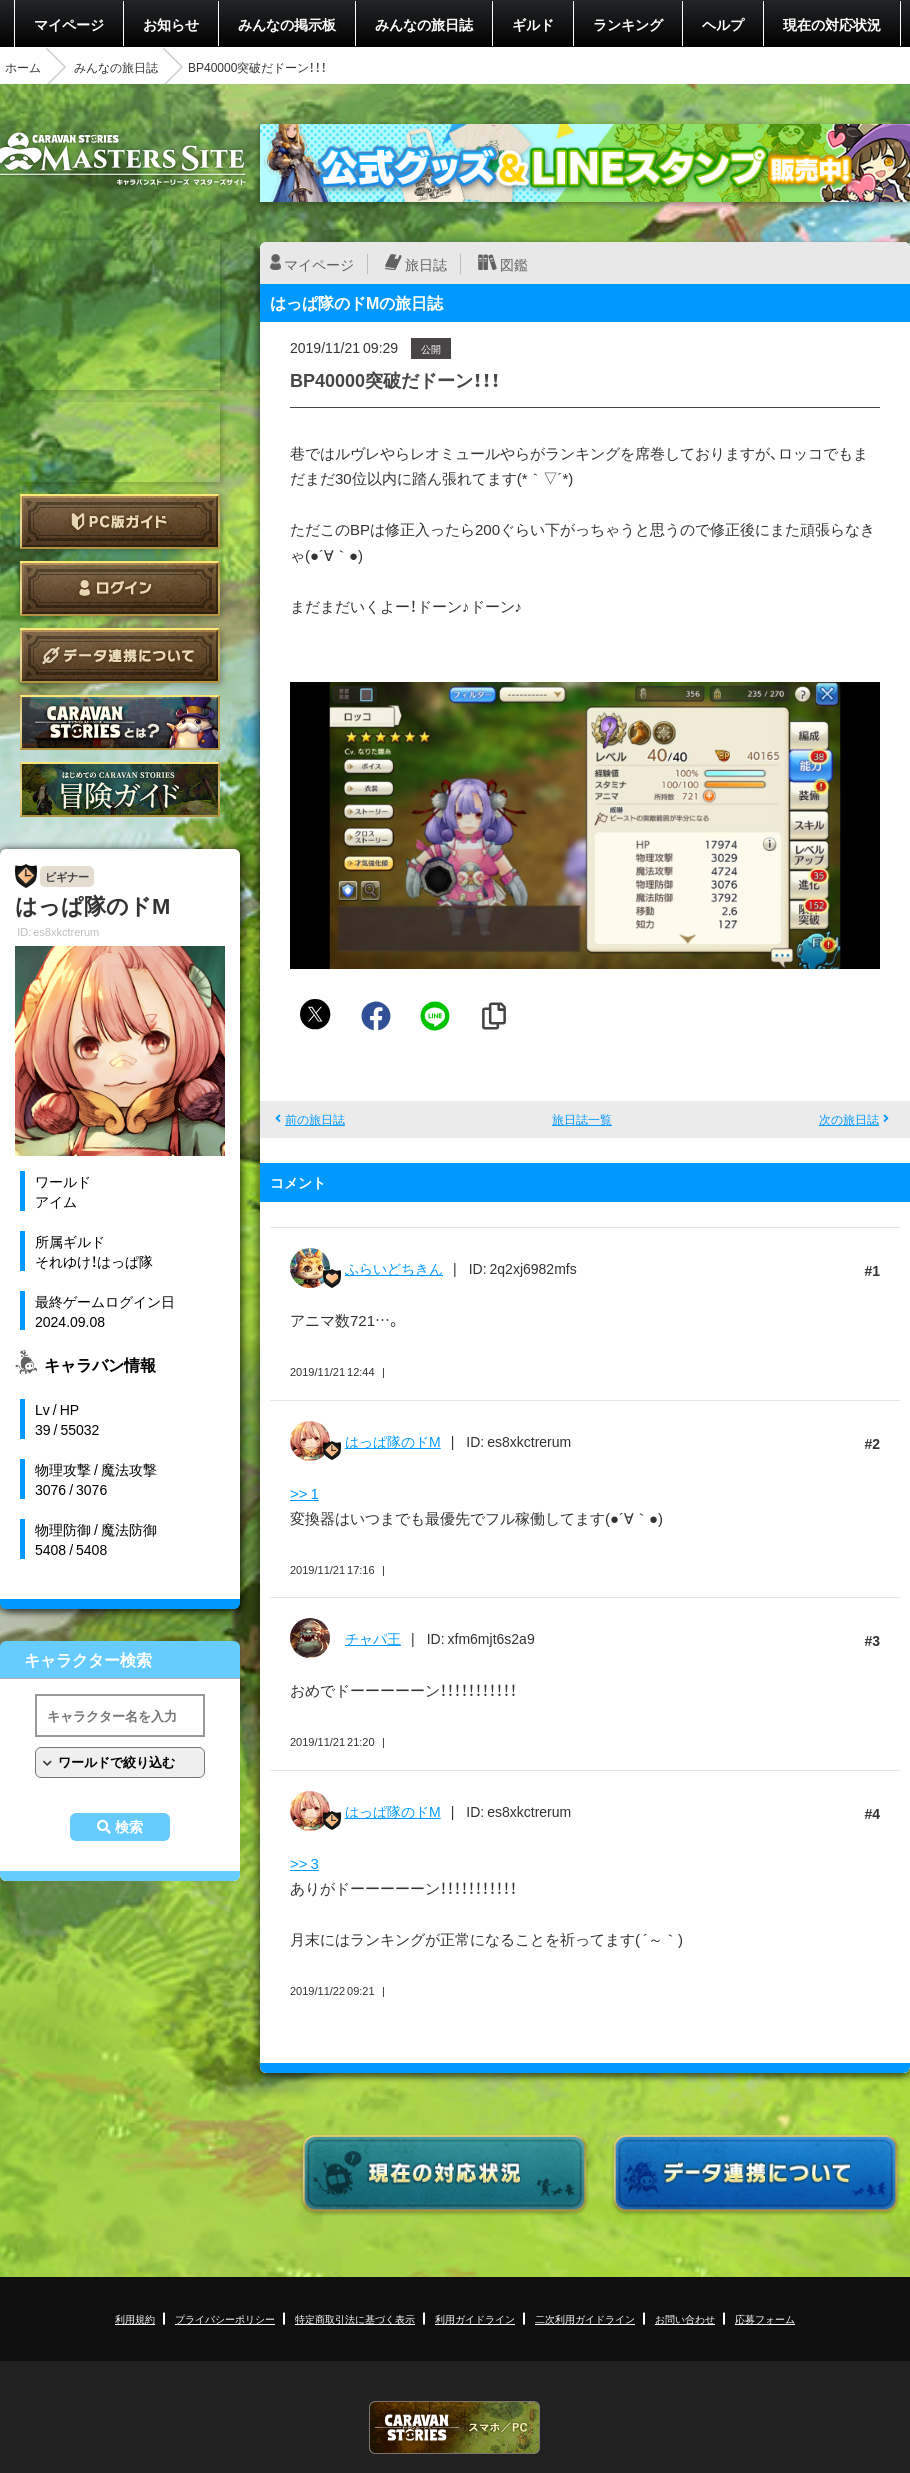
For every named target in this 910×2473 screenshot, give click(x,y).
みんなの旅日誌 (424, 24)
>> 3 (304, 1863)
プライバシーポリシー (225, 2318)
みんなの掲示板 (287, 24)
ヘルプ (723, 24)
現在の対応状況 (832, 24)
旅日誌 (426, 264)
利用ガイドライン (475, 2318)
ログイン (120, 588)
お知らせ (171, 24)
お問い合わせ (685, 2318)
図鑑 (514, 264)
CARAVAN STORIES (455, 2427)
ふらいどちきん (394, 1268)
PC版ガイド (120, 521)
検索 (129, 1827)
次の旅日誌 (849, 1119)
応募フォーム (765, 2318)
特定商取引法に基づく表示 (355, 2318)
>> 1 (304, 1493)
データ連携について (120, 655)
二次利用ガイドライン (585, 2318)
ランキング (628, 24)
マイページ (69, 24)
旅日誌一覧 (582, 1119)
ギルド (533, 24)
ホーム (23, 67)
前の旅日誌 (315, 1119)
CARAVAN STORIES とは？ (120, 722)
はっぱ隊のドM (393, 1441)
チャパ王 (373, 1638)
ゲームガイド (120, 789)
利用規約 (135, 2318)
